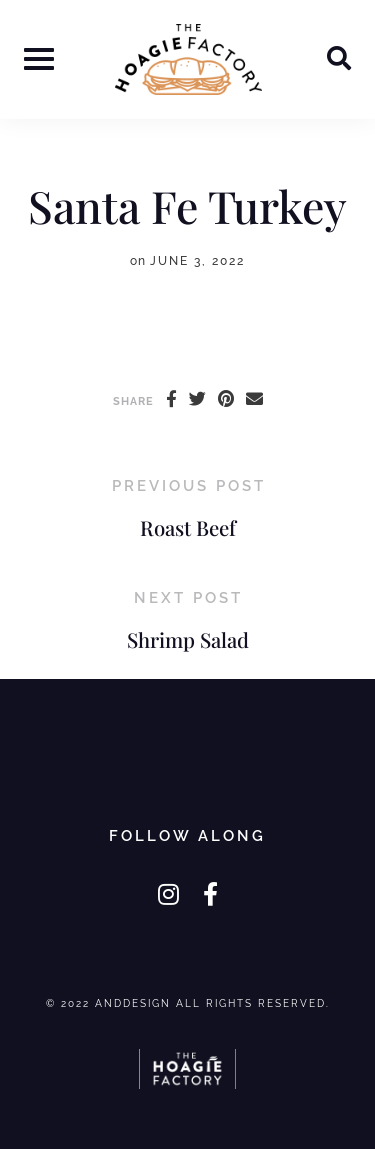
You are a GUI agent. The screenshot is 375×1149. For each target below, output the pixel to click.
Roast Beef (188, 527)
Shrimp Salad (188, 639)
